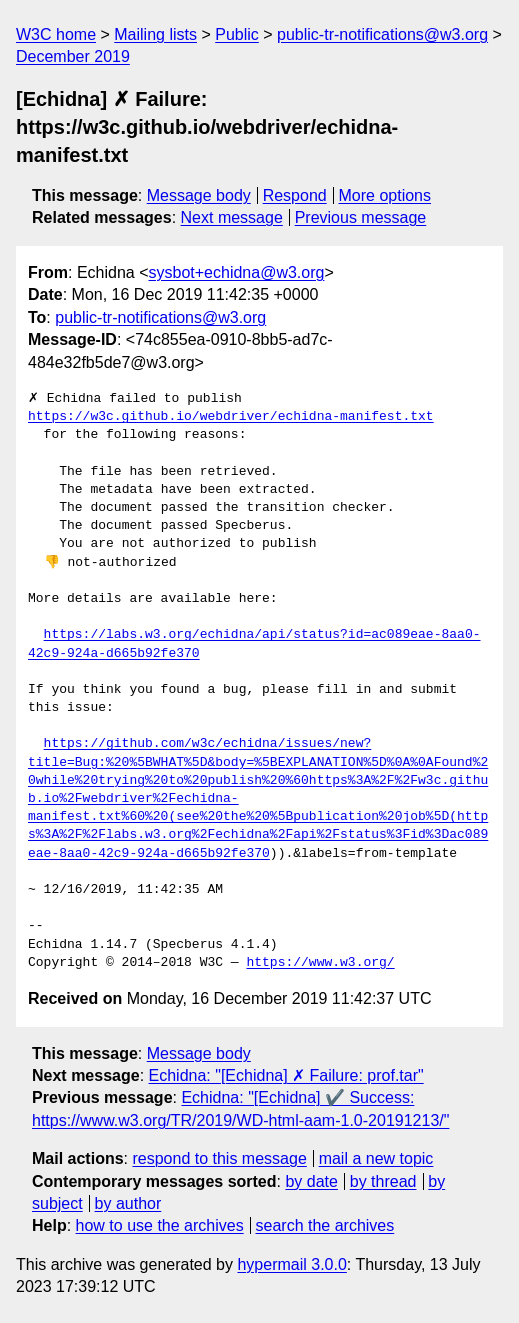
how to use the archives (160, 1225)
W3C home (56, 34)
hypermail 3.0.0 (291, 1264)
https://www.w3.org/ (320, 963)
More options (385, 195)
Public (237, 34)
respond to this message (219, 1158)
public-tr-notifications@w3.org (382, 34)
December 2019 (73, 56)
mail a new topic (376, 1158)
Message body (199, 195)
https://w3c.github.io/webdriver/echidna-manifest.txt (231, 417)
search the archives (325, 1225)
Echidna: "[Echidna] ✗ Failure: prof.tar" (286, 1075)
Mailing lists (155, 34)
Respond (295, 195)
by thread (383, 1181)
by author (128, 1203)
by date (311, 1181)
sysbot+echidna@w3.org (237, 272)
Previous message (361, 217)
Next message (232, 217)
